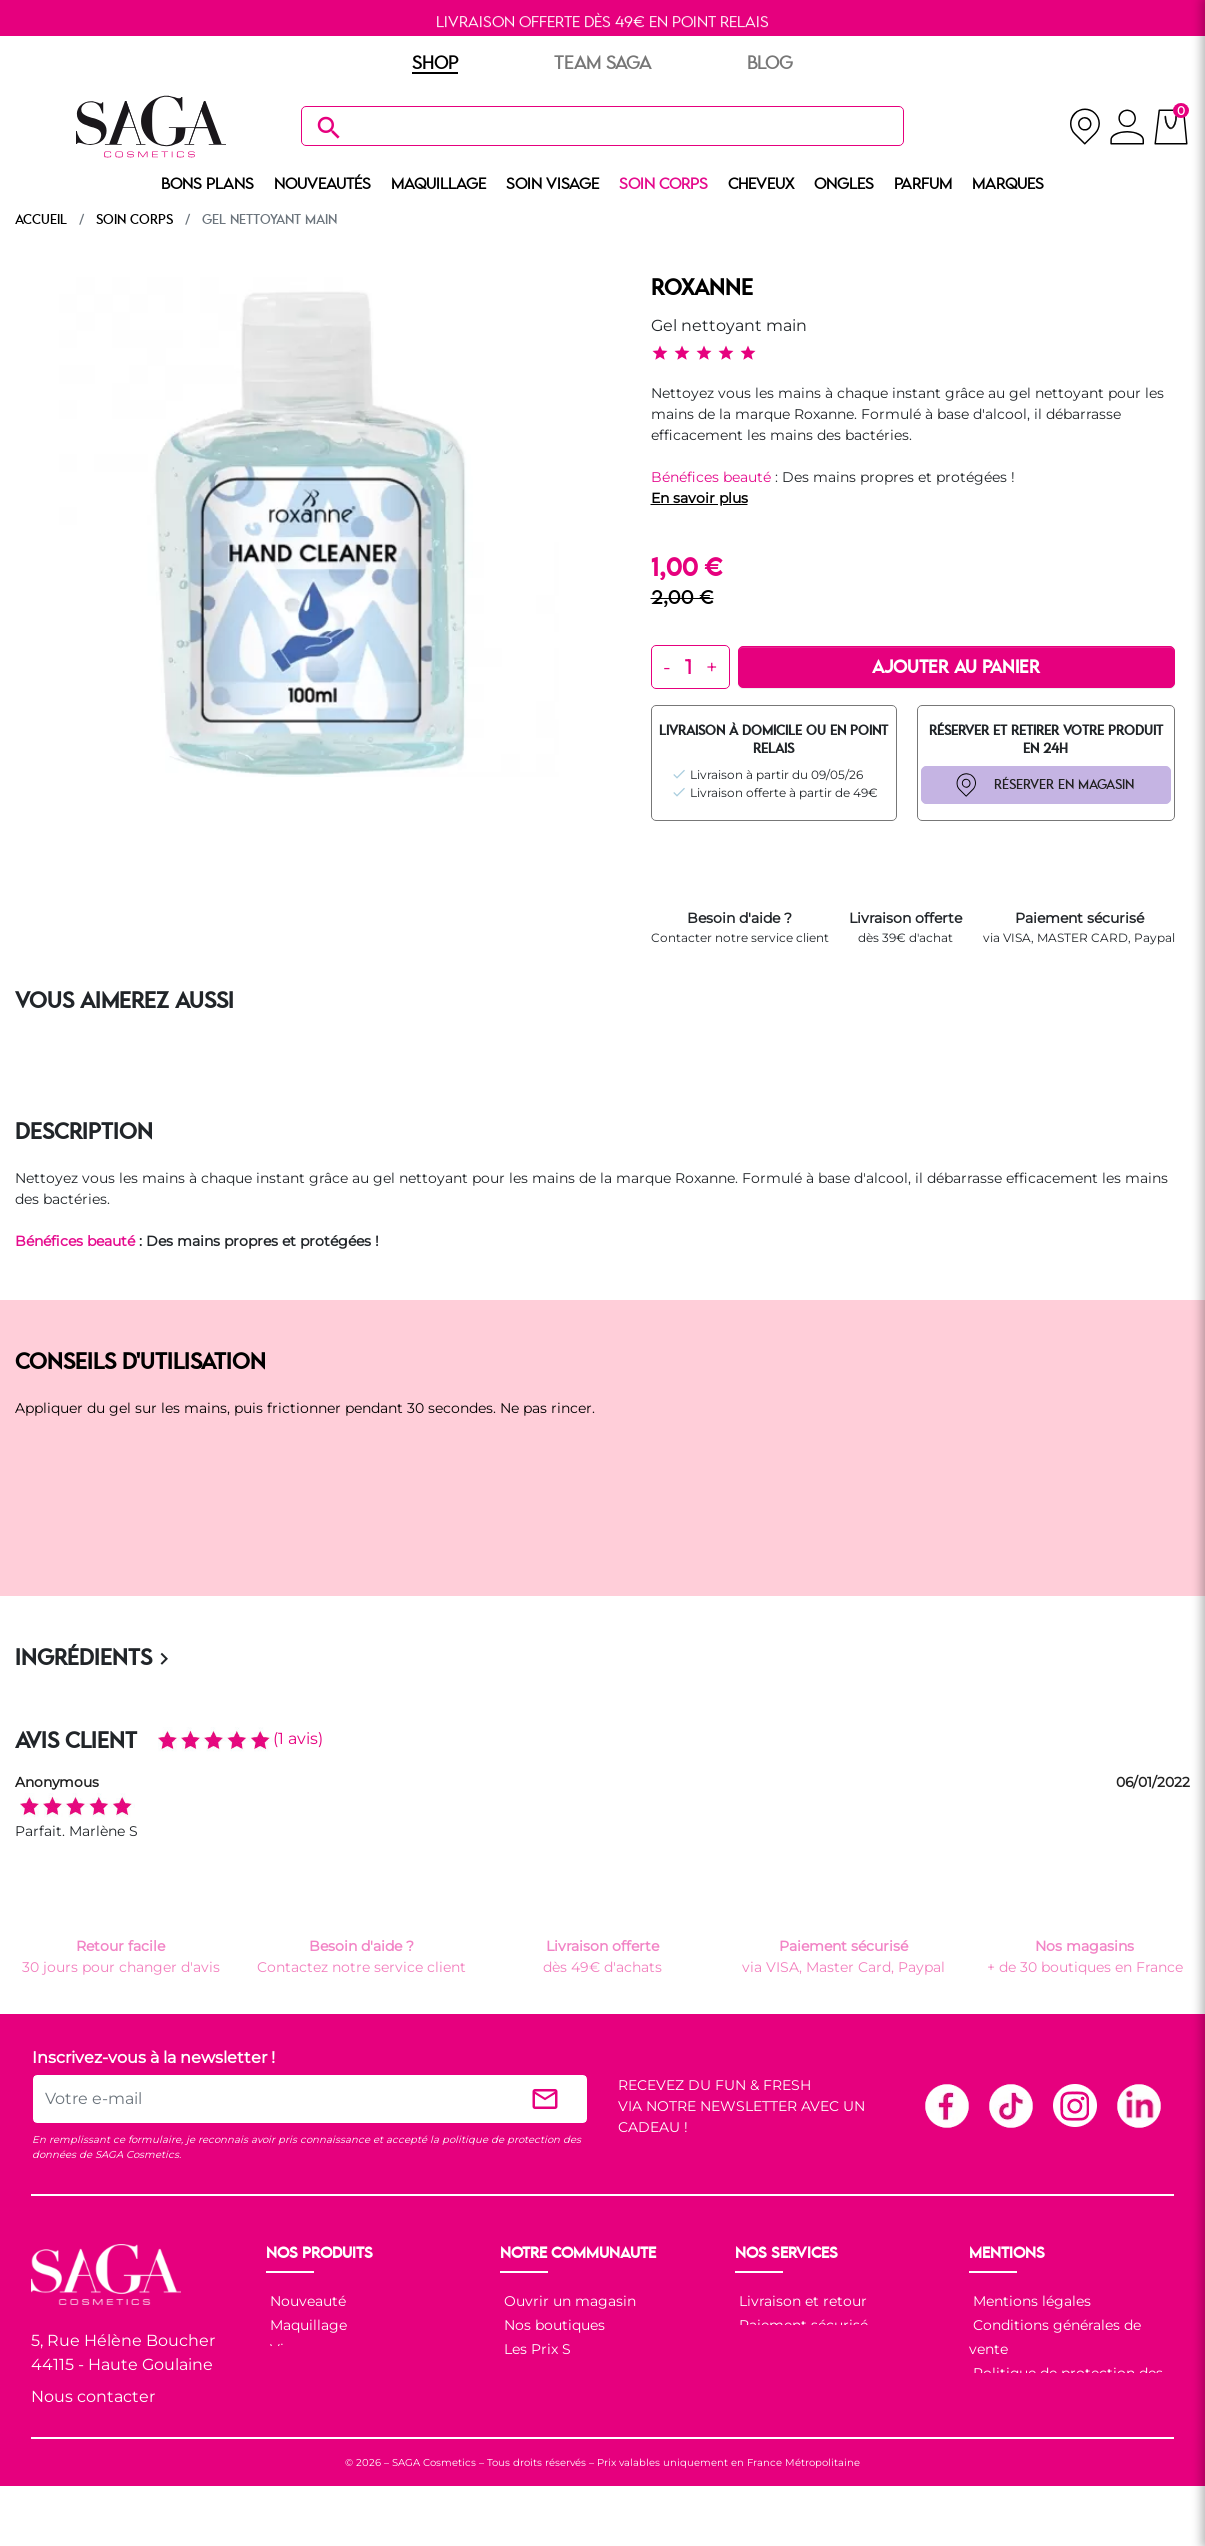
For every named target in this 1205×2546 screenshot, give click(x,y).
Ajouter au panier (956, 668)
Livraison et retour (801, 2301)
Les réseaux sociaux (570, 2397)
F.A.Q (755, 2349)
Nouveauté (306, 2301)
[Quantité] (688, 667)
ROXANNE (702, 289)
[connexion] (1127, 130)
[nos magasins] (1084, 126)
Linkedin (1138, 2105)
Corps (288, 2373)
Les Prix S (535, 2349)
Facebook (946, 2105)
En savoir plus (699, 498)
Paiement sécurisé (801, 2325)
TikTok (1010, 2105)
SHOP (435, 64)
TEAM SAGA (602, 64)
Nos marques (314, 2421)
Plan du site (1012, 2421)
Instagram (1074, 2105)
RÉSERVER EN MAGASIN (1064, 785)
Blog (519, 2373)
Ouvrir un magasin (568, 2301)
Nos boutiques (552, 2325)
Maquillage (306, 2325)
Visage (291, 2349)
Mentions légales (1030, 2301)
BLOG (770, 64)
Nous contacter (93, 2396)
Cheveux (297, 2397)
